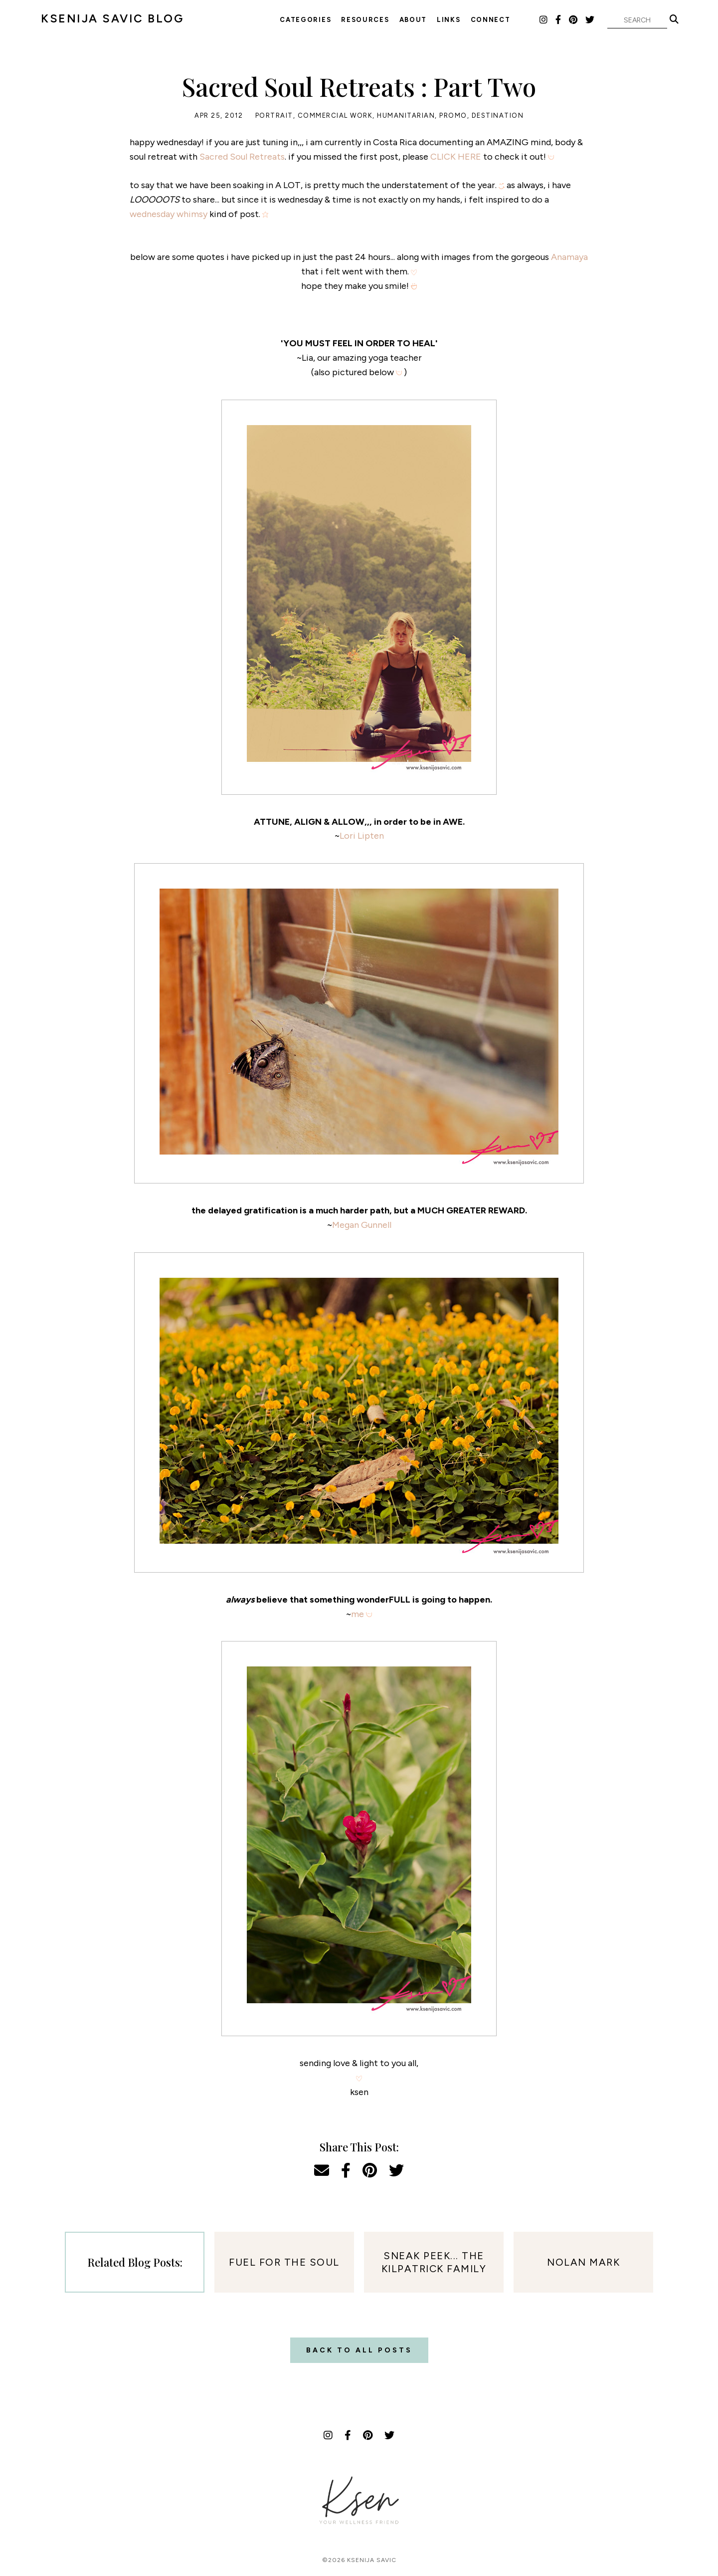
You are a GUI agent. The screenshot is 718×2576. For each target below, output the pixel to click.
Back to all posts (359, 2350)
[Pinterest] (573, 20)
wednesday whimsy (168, 214)
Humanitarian (406, 115)
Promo (453, 115)
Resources (365, 19)
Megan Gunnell (361, 1224)
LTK (527, 19)
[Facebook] (558, 20)
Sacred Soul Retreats (242, 156)
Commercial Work (335, 115)
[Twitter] (590, 20)
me (357, 1614)
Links (449, 19)
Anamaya (569, 256)
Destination (498, 115)
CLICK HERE (455, 156)
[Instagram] (544, 20)
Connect (491, 19)
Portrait (274, 115)
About (413, 19)
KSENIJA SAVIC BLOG (112, 18)
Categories (305, 19)
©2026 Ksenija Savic (359, 2560)
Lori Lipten (362, 835)
